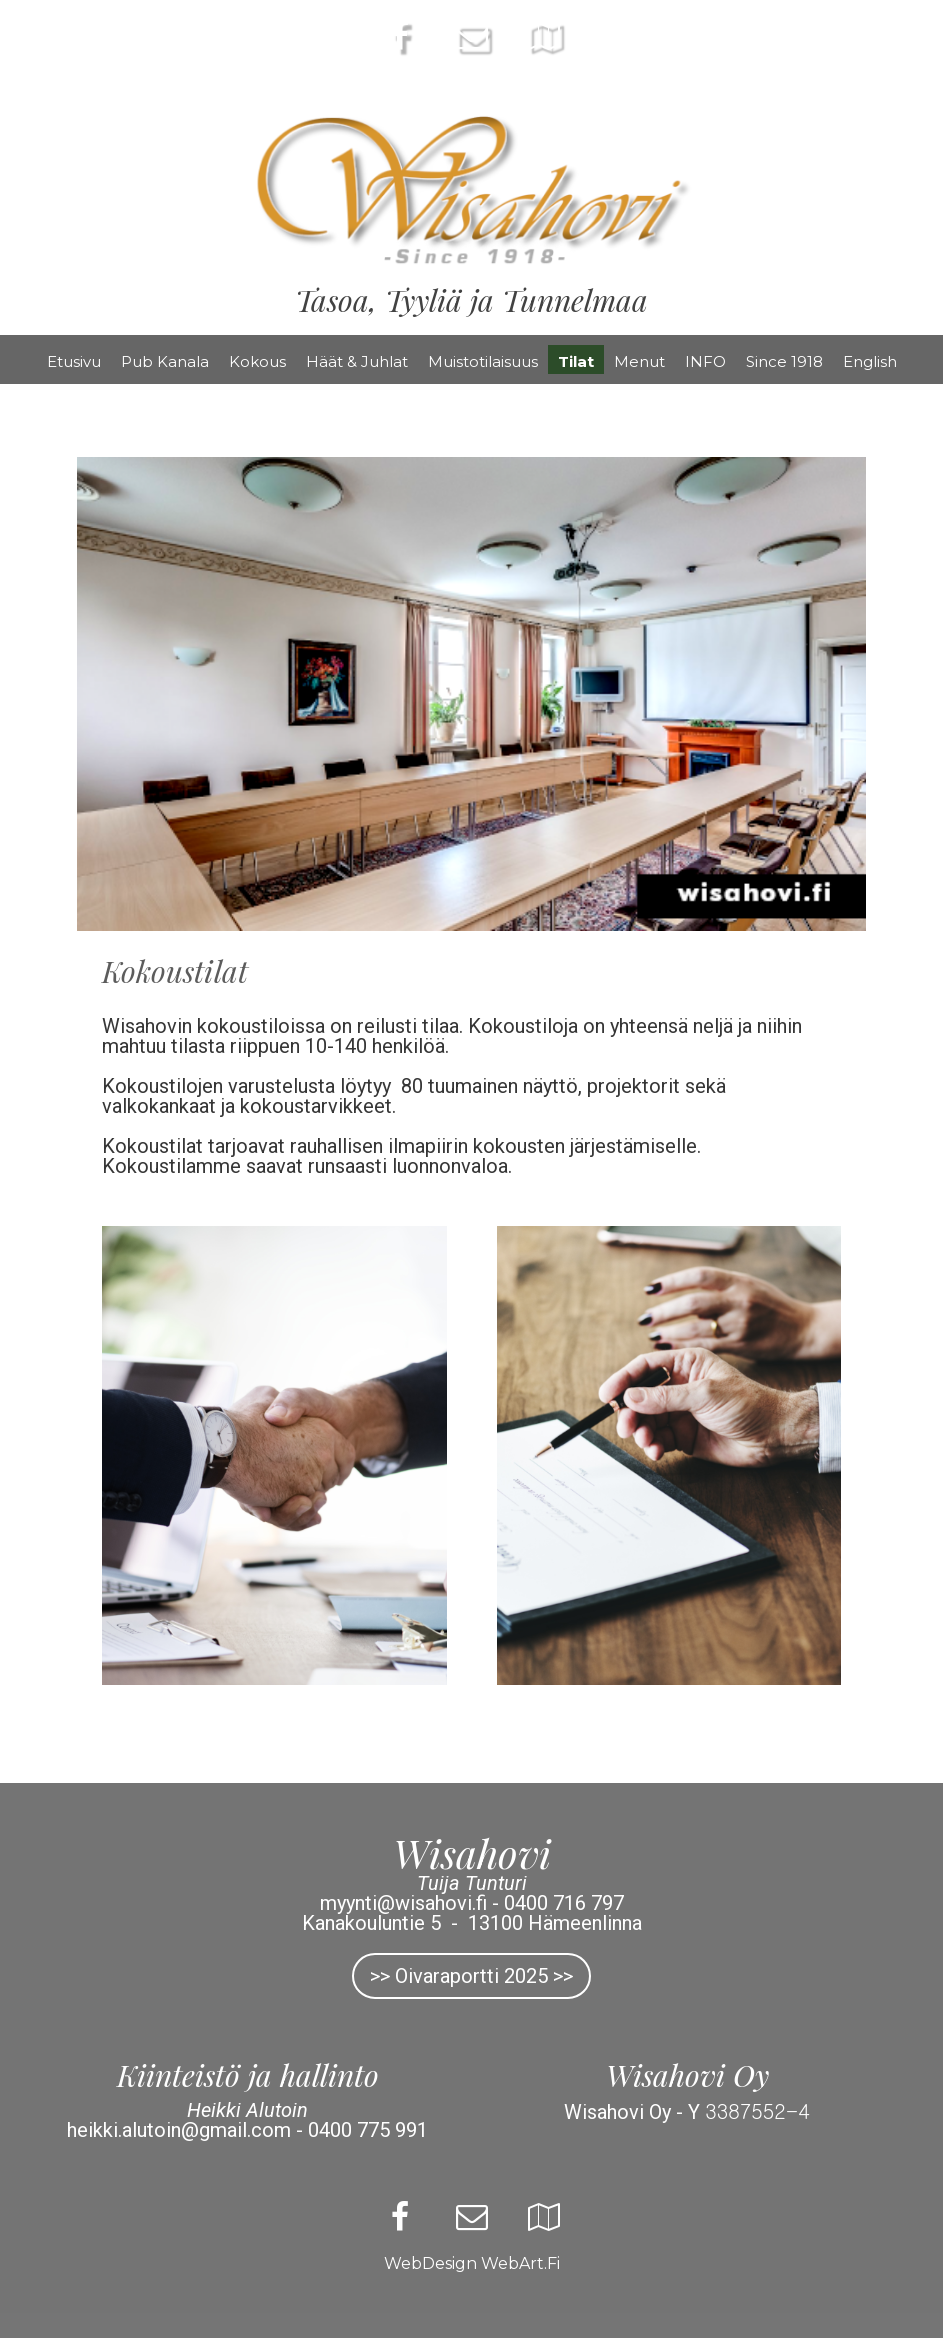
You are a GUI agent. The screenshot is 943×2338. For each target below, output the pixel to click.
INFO (705, 361)
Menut (639, 361)
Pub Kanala (165, 361)
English (870, 361)
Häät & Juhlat (357, 361)
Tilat (576, 361)
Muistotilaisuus (483, 361)
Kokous (257, 361)
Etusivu (74, 361)
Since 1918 (784, 361)
